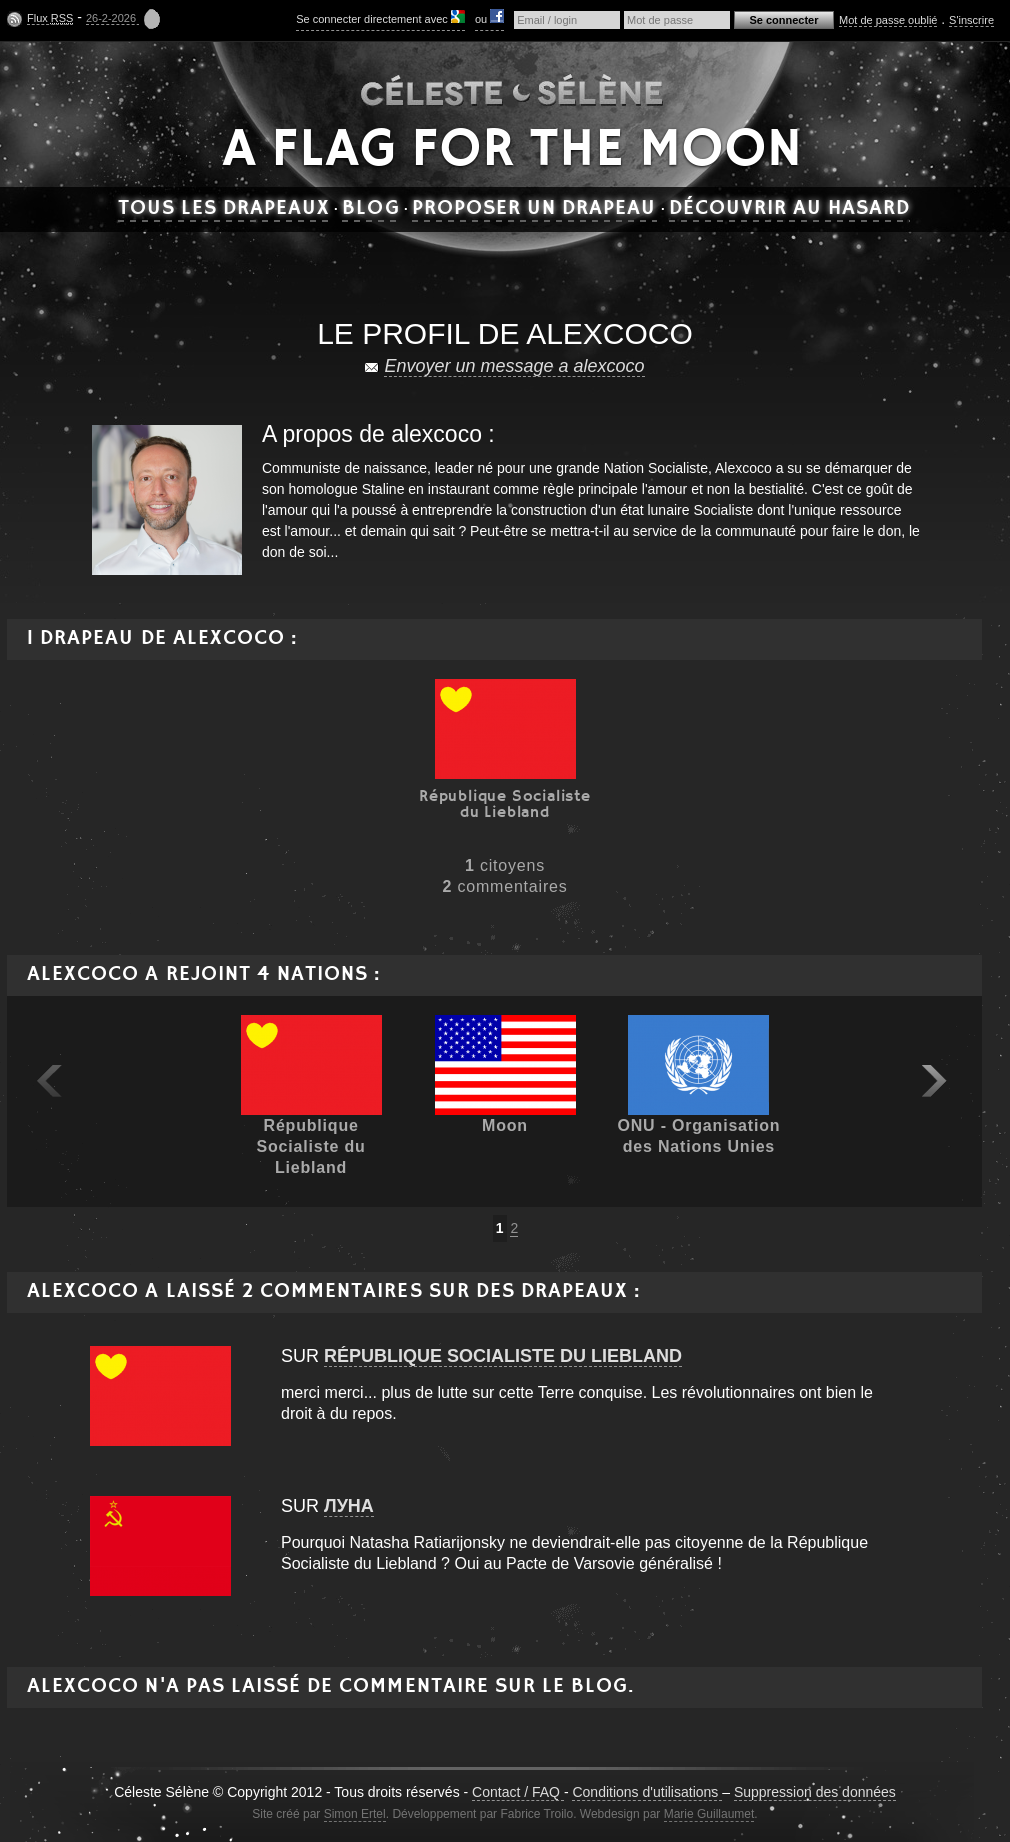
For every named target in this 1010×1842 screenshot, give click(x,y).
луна (349, 1506)
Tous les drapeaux (224, 209)
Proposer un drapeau (534, 209)
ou (489, 17)
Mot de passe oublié (888, 20)
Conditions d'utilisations (647, 1792)
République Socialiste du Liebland (503, 1356)
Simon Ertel (355, 1814)
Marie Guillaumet (709, 1814)
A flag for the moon (512, 151)
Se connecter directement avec (380, 17)
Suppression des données (815, 1792)
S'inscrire (971, 20)
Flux (50, 18)
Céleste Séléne (512, 88)
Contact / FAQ (518, 1792)
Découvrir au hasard (790, 209)
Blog (370, 209)
